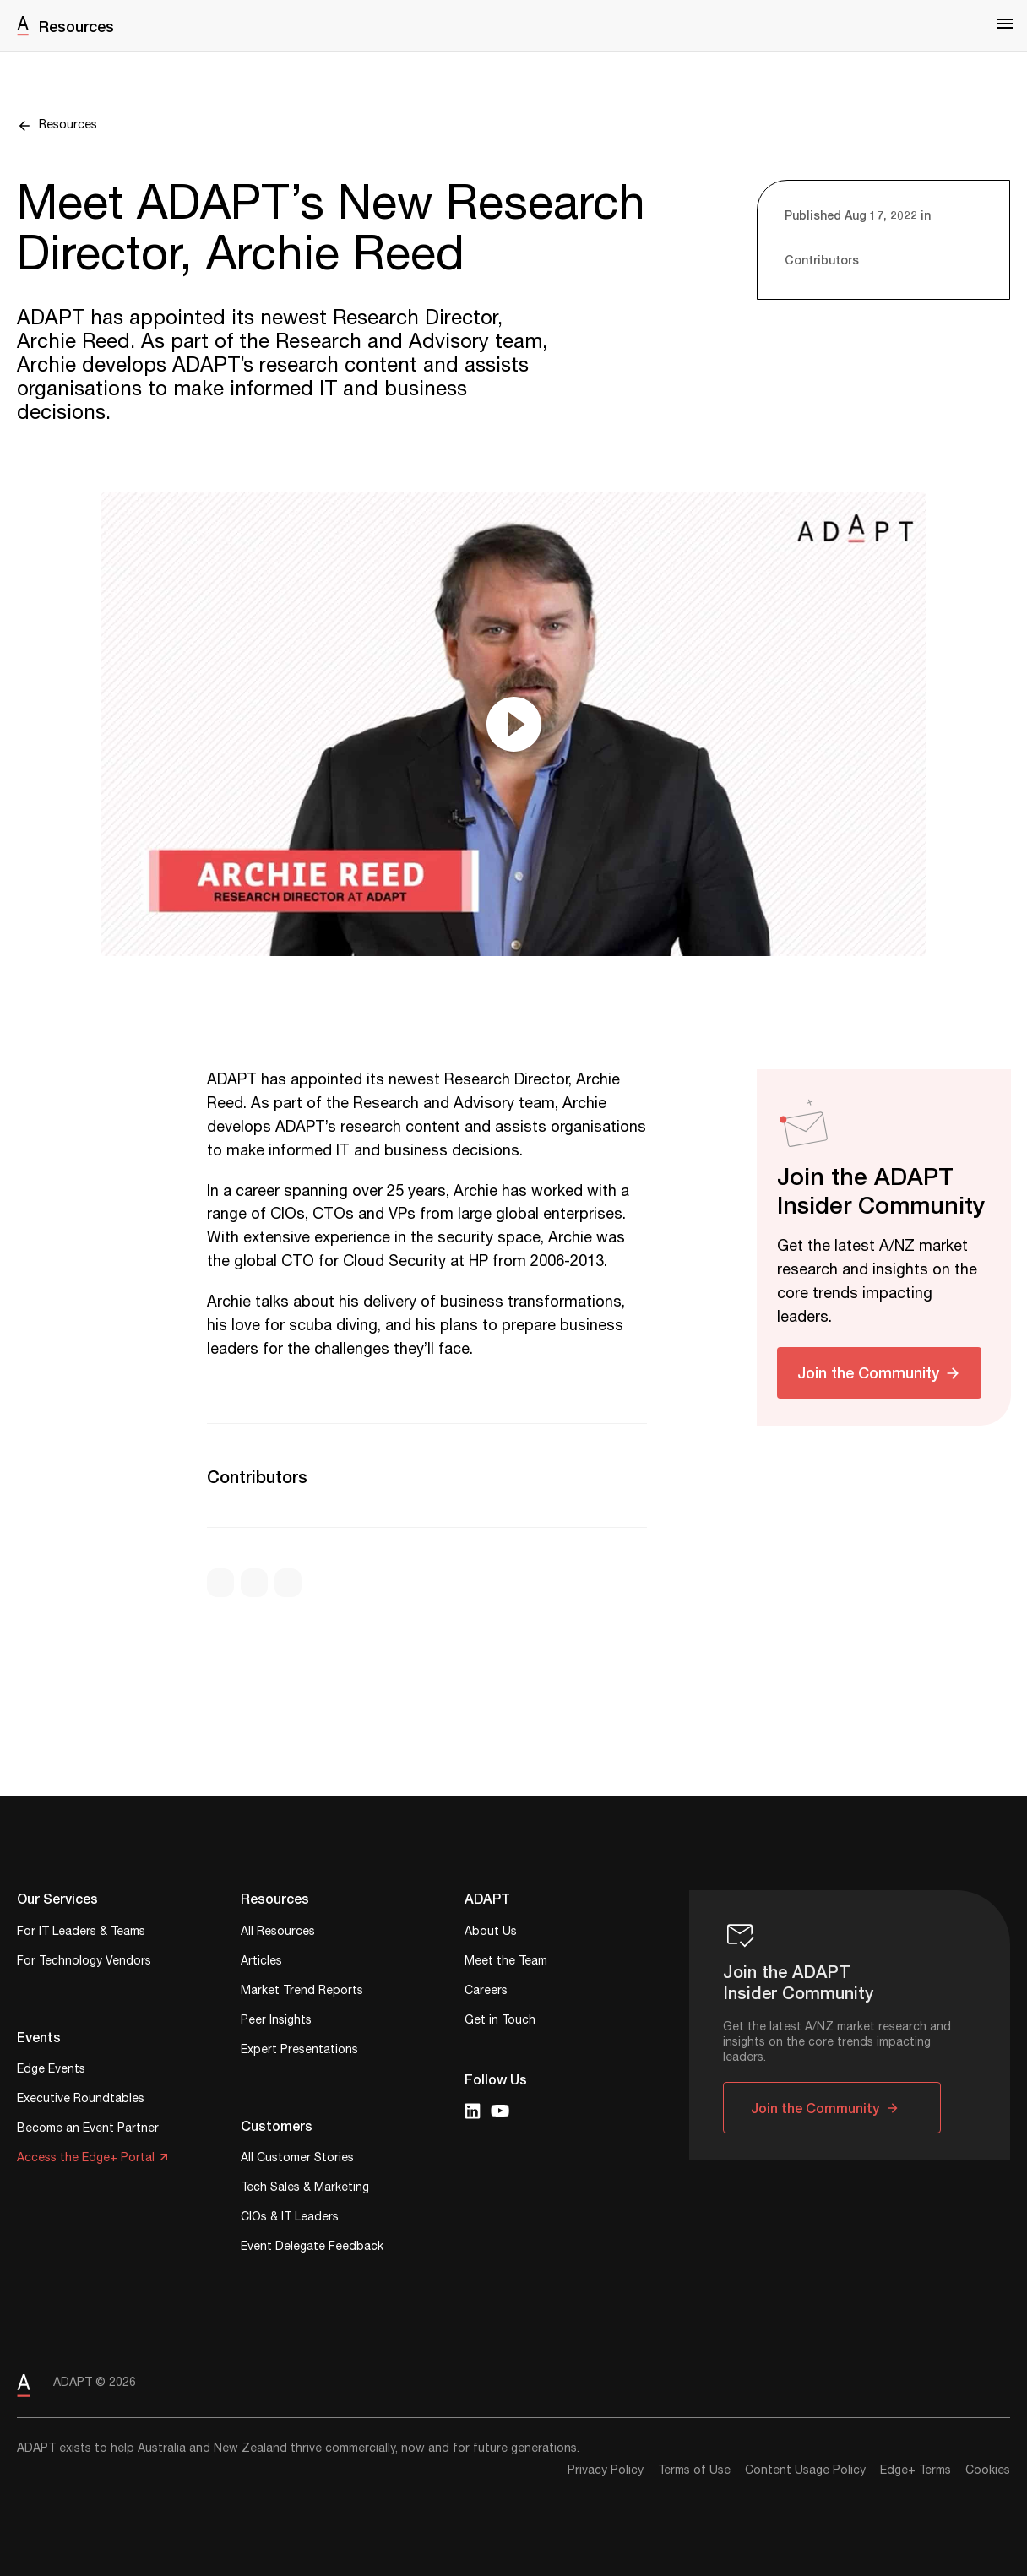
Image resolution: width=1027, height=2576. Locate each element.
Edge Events (51, 2070)
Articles (261, 1962)
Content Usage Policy (805, 2470)
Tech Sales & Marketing (305, 2189)
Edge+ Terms (915, 2470)
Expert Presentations (299, 2051)
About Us (491, 1933)
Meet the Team (506, 1962)
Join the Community (868, 1372)
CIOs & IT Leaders (290, 2218)
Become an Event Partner (88, 2130)
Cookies (987, 2470)
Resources (76, 26)
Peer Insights (276, 2022)
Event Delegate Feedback (312, 2248)
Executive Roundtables (80, 2100)
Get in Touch (500, 2022)
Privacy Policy (606, 2470)
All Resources (278, 1933)
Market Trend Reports (302, 1992)
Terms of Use (694, 2470)
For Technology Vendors (84, 1962)
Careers (486, 1992)
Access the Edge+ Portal (86, 2159)
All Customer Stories (297, 2159)
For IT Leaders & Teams (81, 1933)
